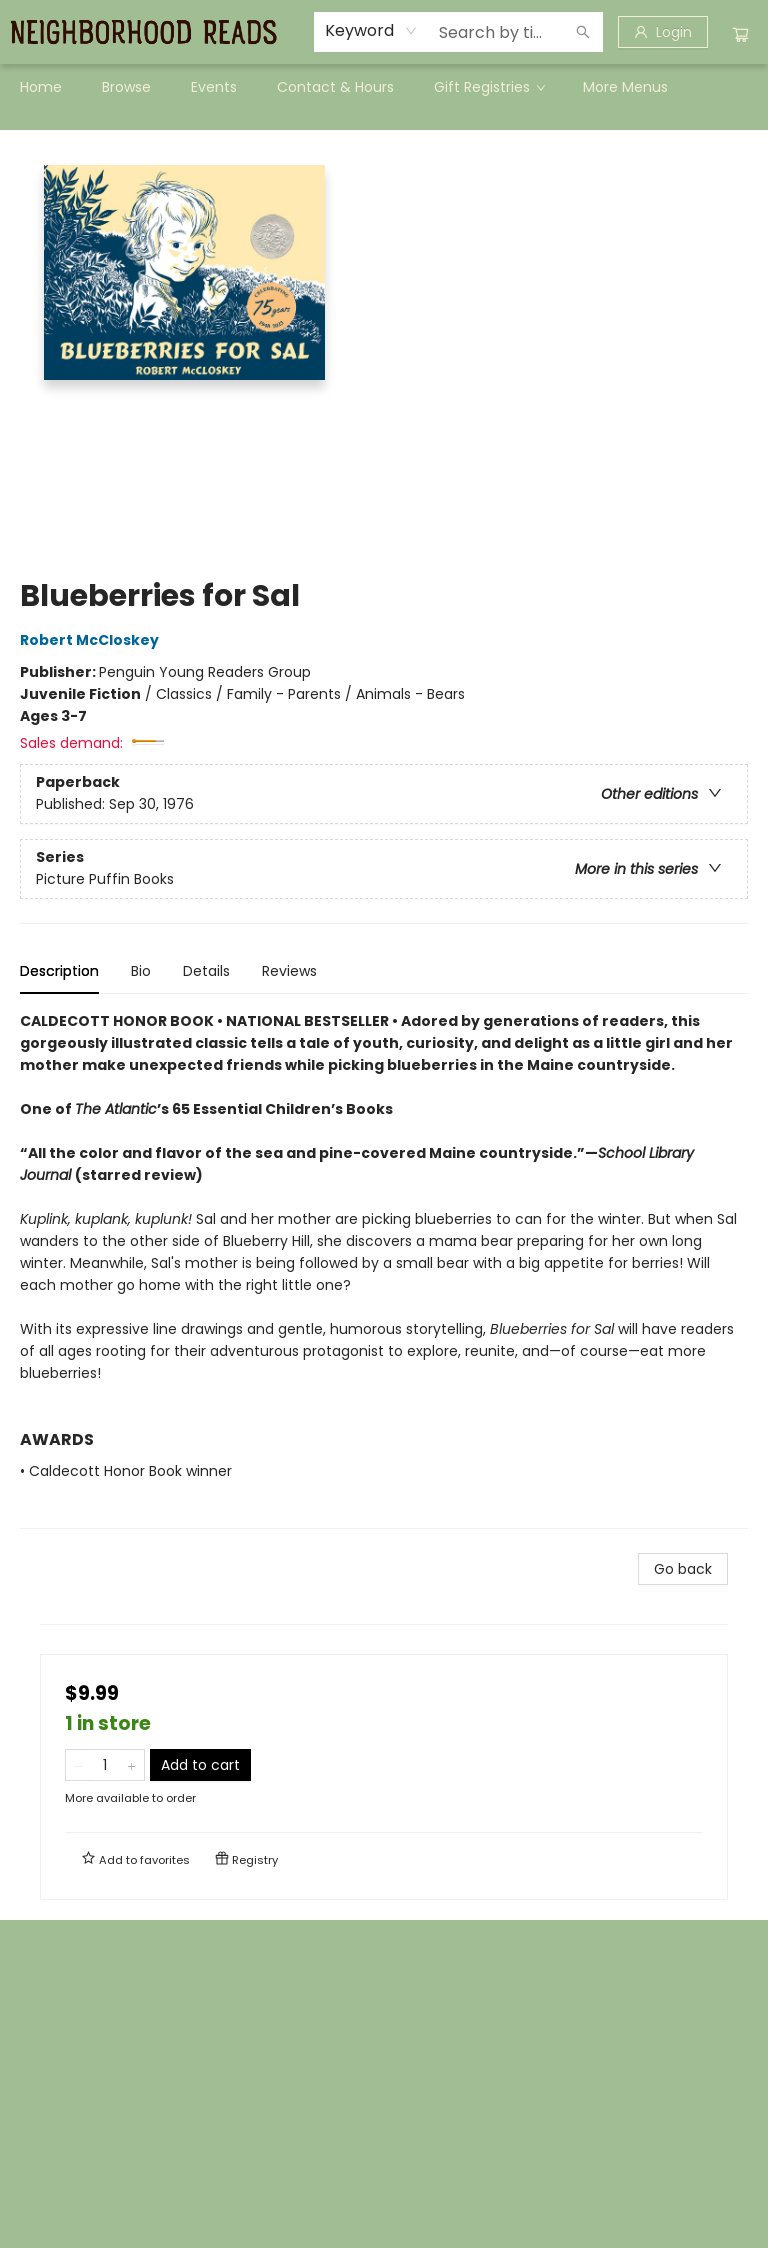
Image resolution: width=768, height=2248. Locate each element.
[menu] (384, 87)
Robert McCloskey (92, 640)
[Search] (583, 32)
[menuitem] (41, 87)
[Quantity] (105, 1765)
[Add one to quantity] (131, 1765)
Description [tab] (59, 971)
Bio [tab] (141, 971)
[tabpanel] (384, 1269)
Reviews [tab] (289, 971)
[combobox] (371, 31)
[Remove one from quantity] (78, 1765)
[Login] (663, 32)
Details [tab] (206, 971)
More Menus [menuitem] (625, 87)
